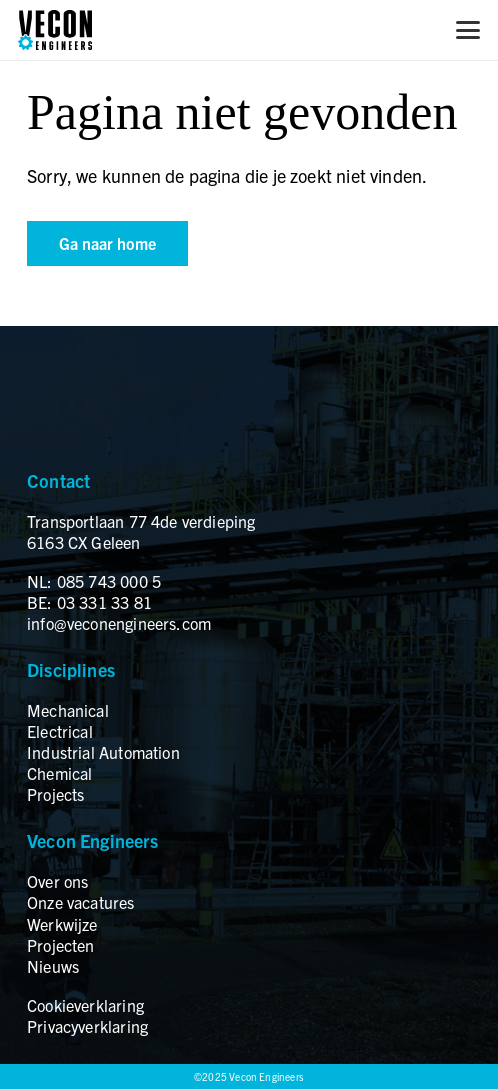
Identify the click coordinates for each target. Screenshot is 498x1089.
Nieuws (53, 966)
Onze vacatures (81, 902)
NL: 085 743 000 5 (94, 581)
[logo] (55, 30)
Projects (55, 794)
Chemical (59, 773)
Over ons (57, 881)
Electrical (60, 731)
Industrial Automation (103, 752)
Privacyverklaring (87, 1026)
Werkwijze (62, 924)
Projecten (61, 945)
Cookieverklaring (85, 1005)
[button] (468, 30)
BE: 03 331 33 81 (89, 602)
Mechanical (68, 710)
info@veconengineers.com (119, 623)
